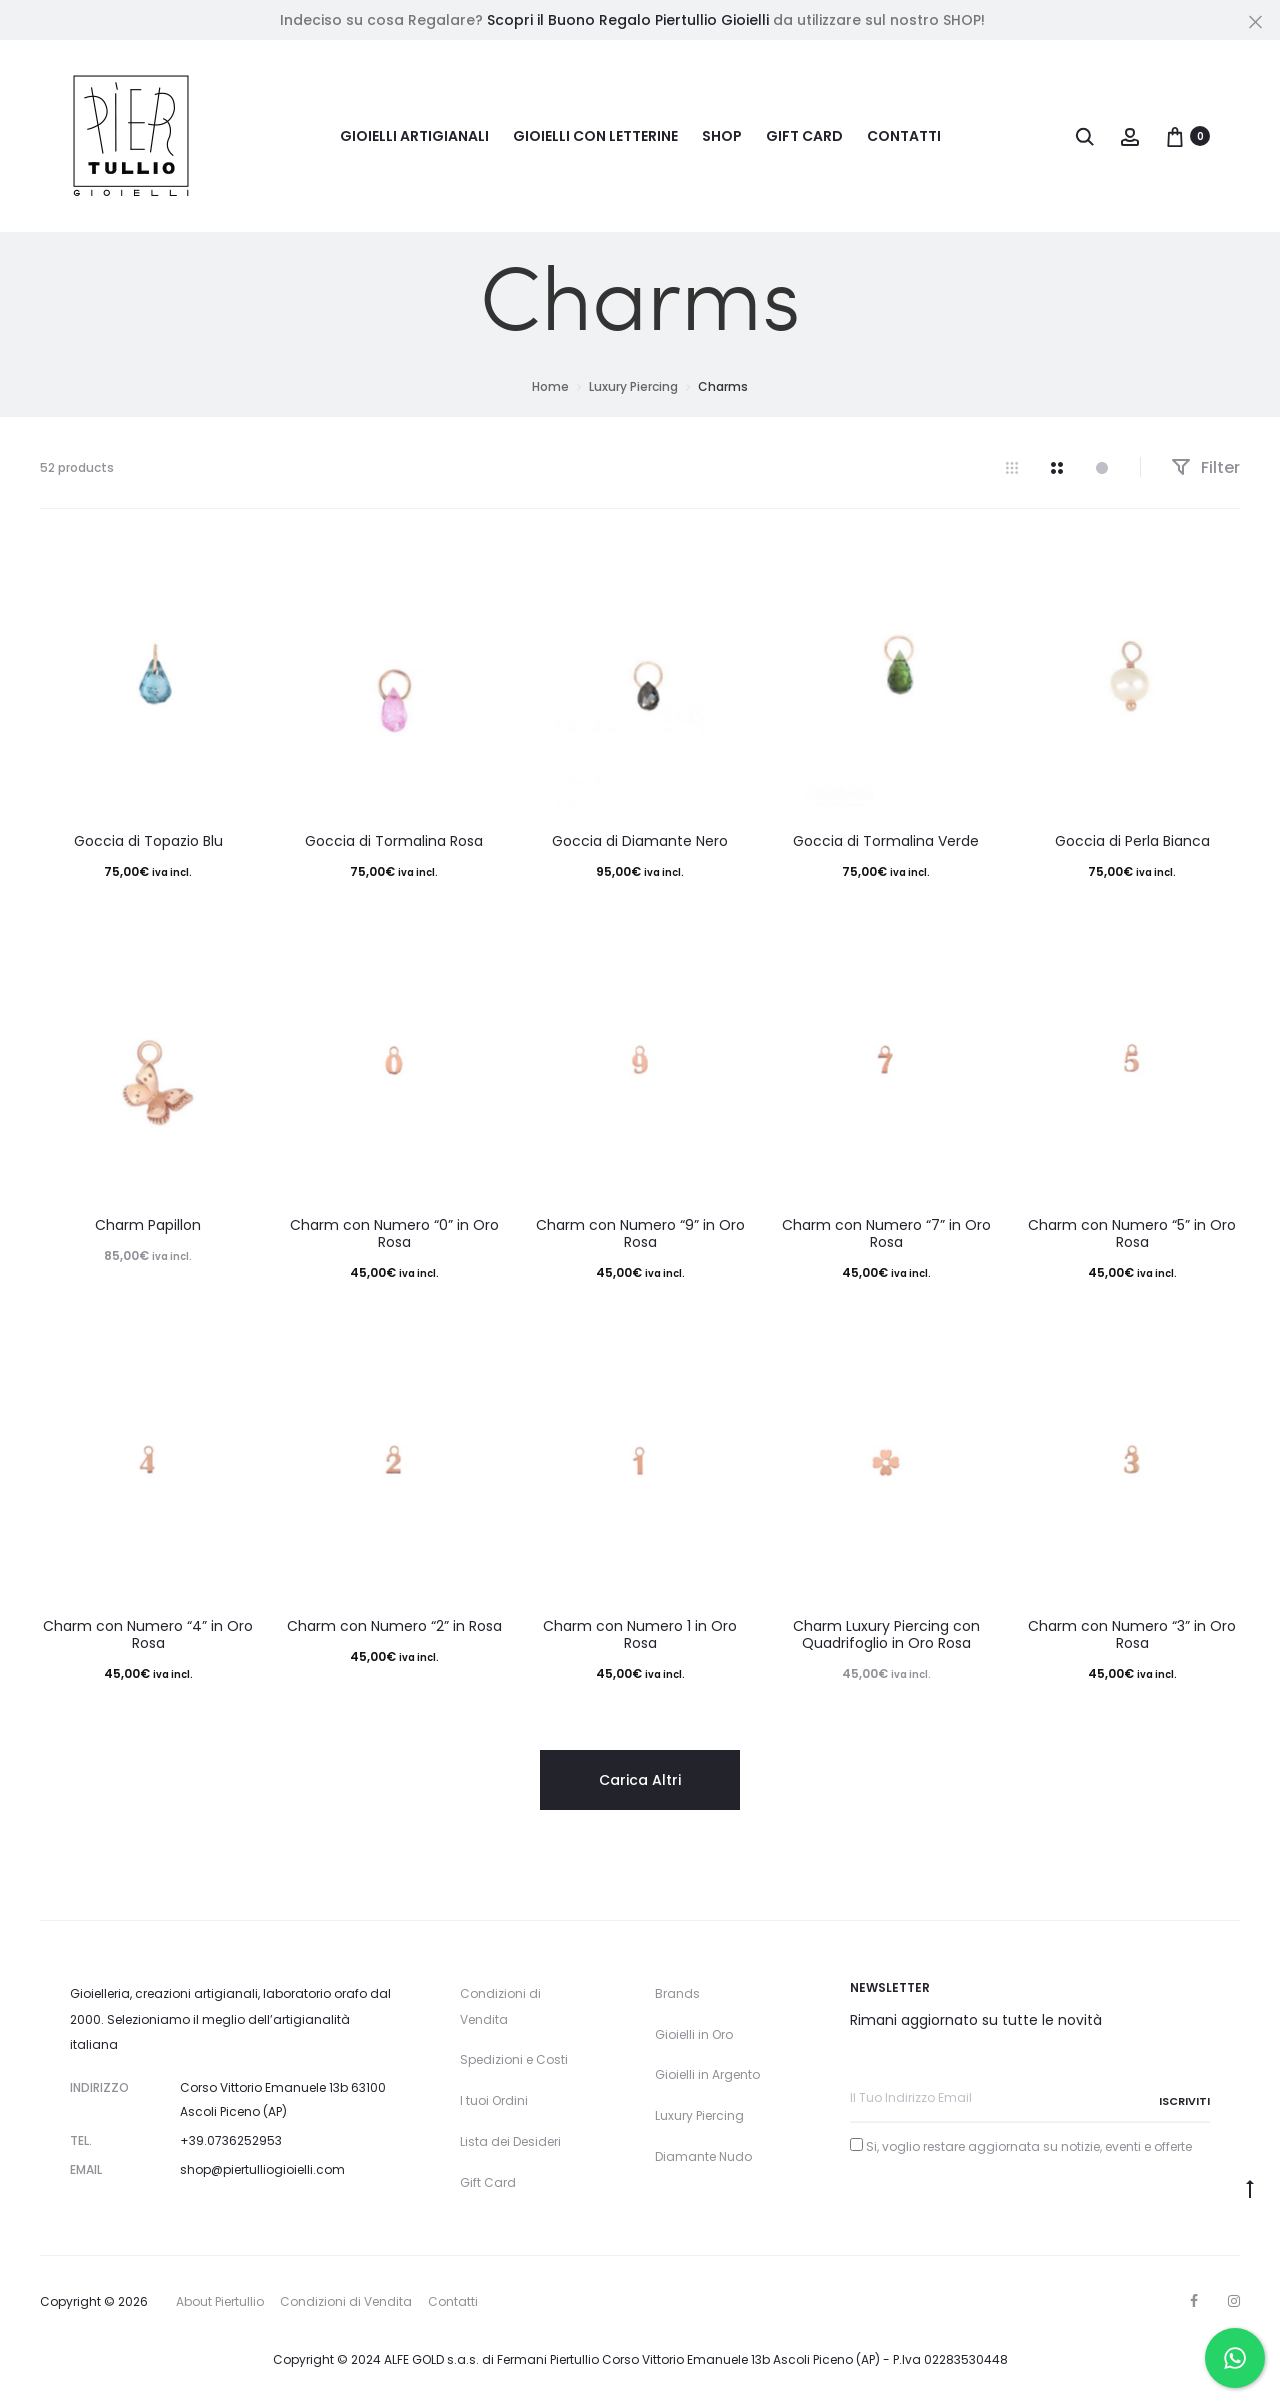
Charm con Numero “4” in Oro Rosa (148, 1634)
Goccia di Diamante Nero (640, 841)
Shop (722, 136)
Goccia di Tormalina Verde (886, 841)
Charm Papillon (148, 1225)
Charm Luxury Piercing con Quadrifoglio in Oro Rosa (886, 1634)
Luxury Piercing (633, 386)
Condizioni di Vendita (346, 2301)
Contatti (904, 136)
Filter (1205, 467)
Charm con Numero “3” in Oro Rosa (1132, 1634)
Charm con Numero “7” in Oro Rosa (886, 1233)
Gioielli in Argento (707, 2074)
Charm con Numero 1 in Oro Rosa (640, 1634)
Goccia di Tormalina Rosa (394, 841)
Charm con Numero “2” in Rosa (394, 1626)
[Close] (1255, 21)
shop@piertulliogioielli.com (262, 2169)
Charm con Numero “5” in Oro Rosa (1132, 1233)
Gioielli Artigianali (414, 136)
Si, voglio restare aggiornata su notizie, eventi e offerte (1029, 2146)
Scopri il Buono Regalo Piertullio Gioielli (628, 20)
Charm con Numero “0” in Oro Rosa (394, 1233)
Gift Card (804, 136)
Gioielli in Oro (694, 2034)
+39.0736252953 (231, 2140)
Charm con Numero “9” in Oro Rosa (640, 1233)
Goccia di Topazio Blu (148, 841)
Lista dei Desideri (510, 2141)
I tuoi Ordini (494, 2100)
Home (550, 386)
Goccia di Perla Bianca (1132, 841)
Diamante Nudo (703, 2156)
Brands (677, 1993)
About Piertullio (220, 2301)
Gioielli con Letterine (595, 136)
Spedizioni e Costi (514, 2059)
